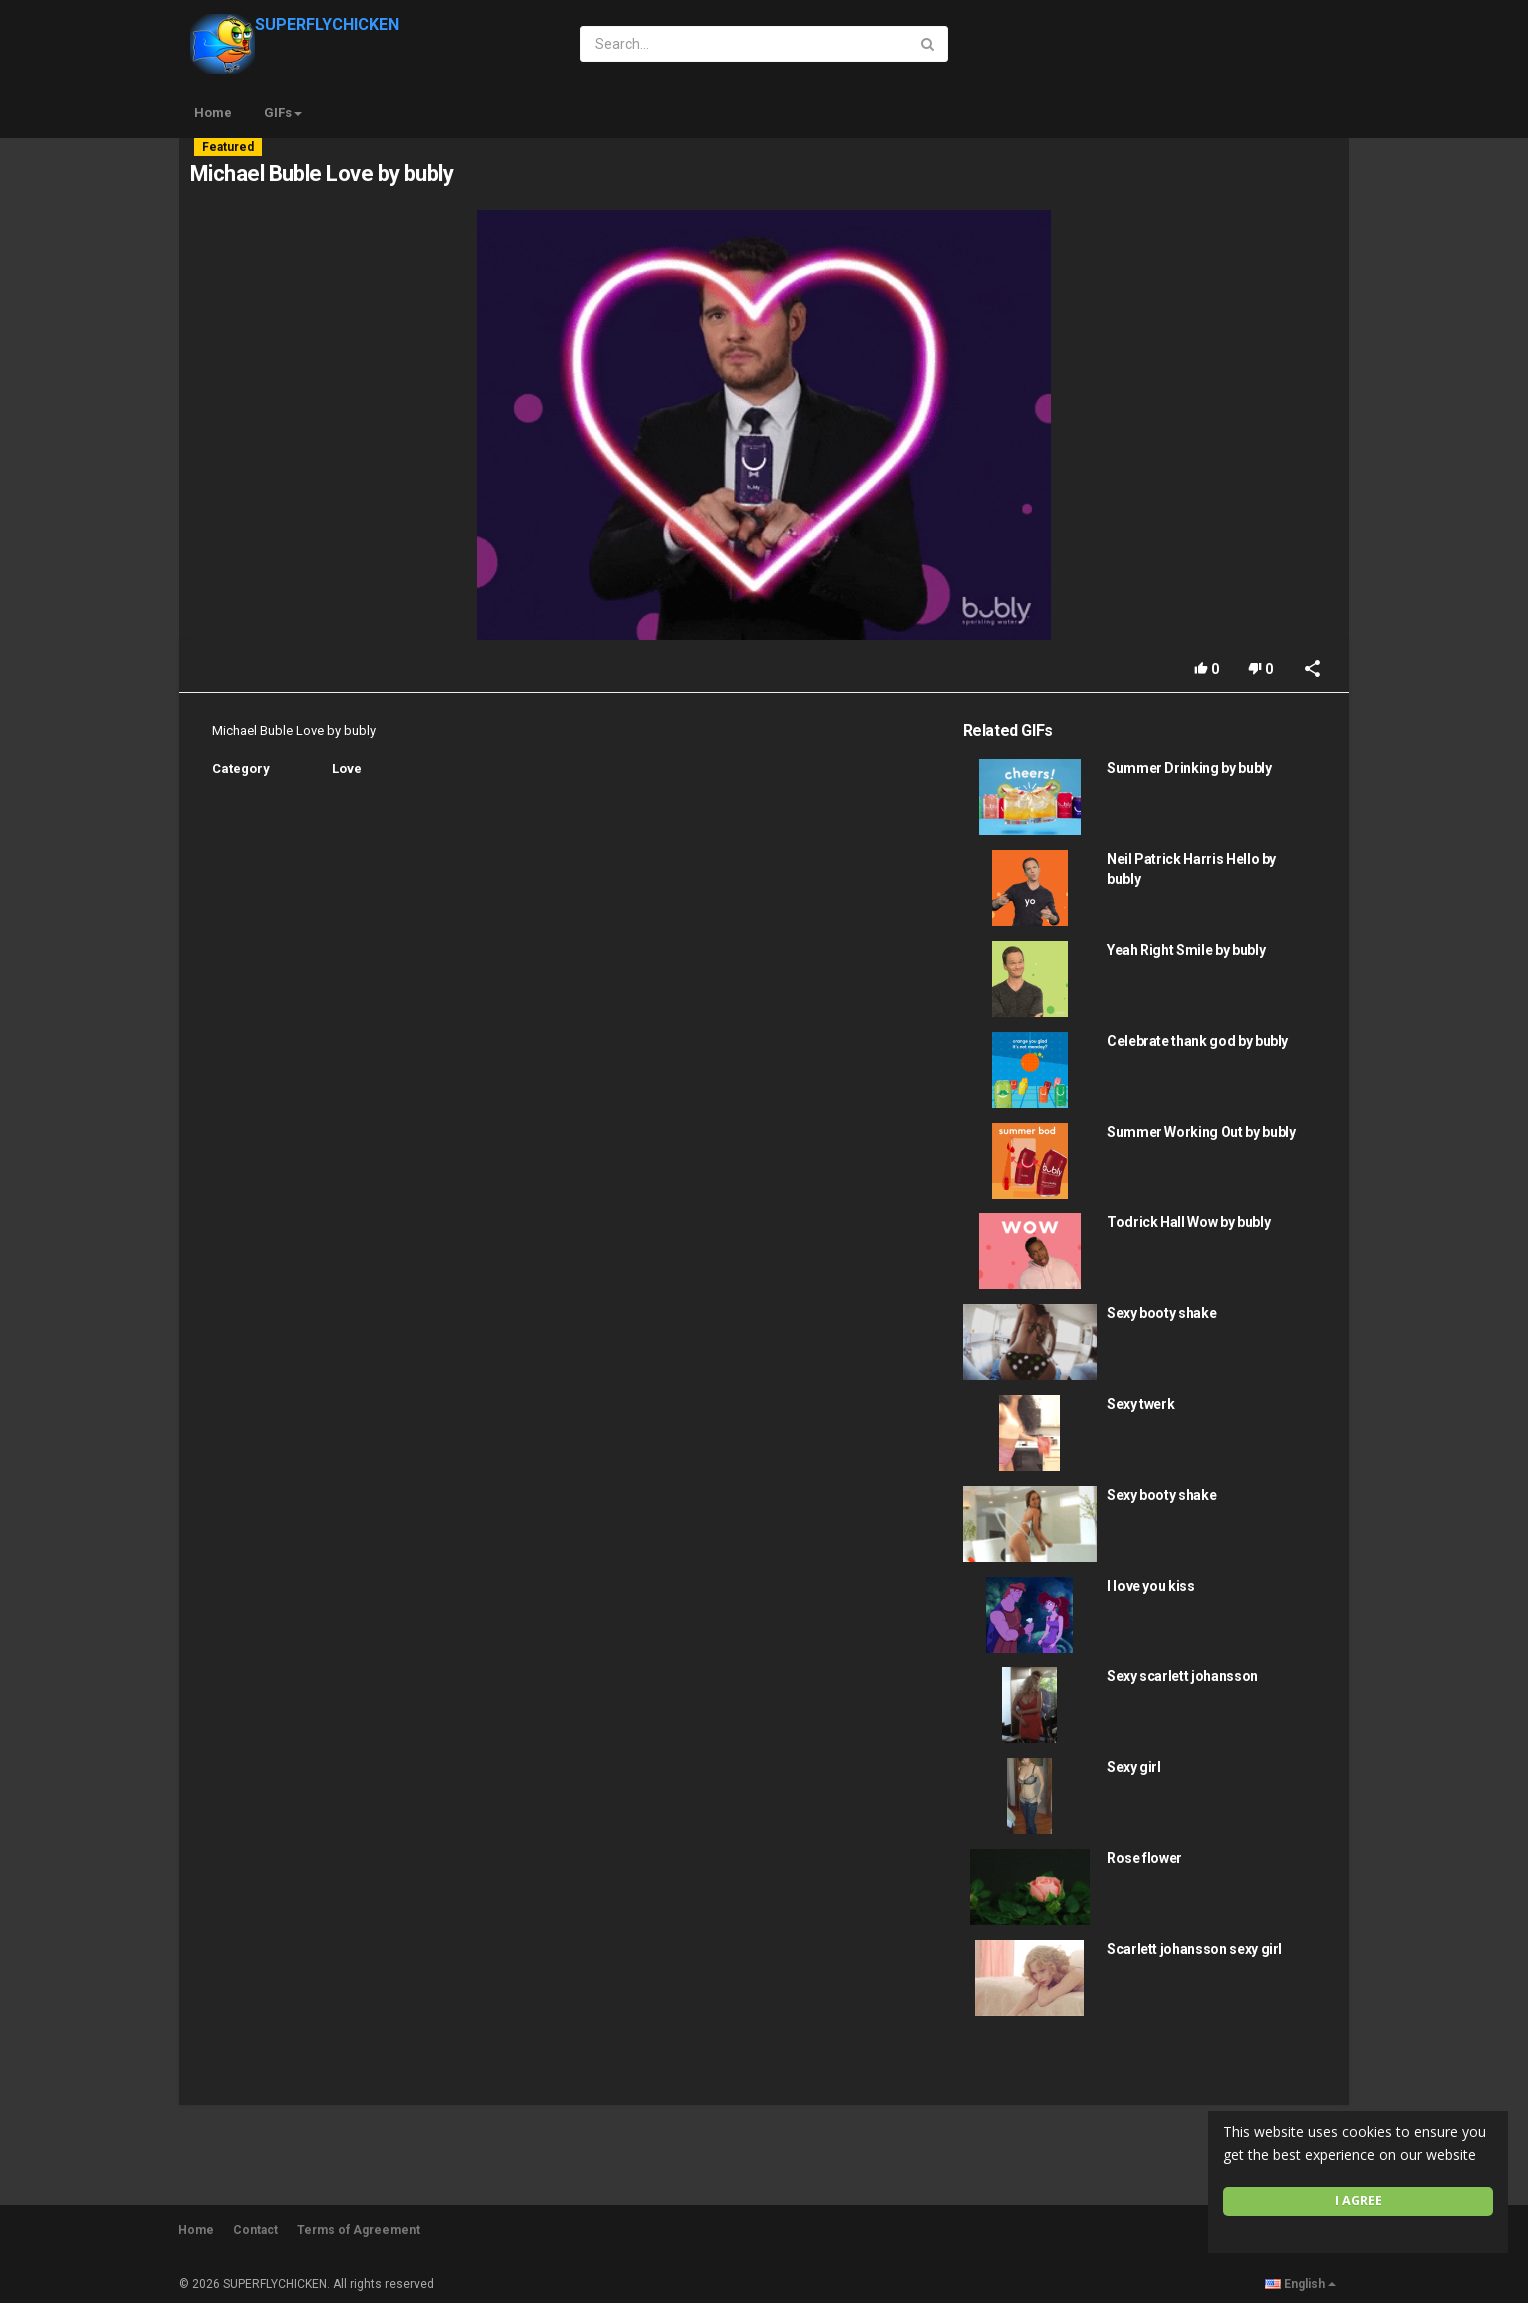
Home (213, 112)
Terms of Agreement (358, 2230)
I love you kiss (1151, 1586)
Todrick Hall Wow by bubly (1188, 1222)
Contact (255, 2230)
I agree (1358, 2200)
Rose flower (1144, 1858)
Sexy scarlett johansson (1182, 1676)
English (1300, 2284)
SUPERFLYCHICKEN (294, 24)
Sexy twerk (1141, 1404)
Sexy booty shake (1161, 1313)
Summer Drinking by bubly (1189, 768)
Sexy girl (1134, 1767)
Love (347, 768)
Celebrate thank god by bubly (1197, 1041)
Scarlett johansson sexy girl (1194, 1949)
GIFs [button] (283, 112)
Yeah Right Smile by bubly (1186, 950)
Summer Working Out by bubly (1201, 1132)
